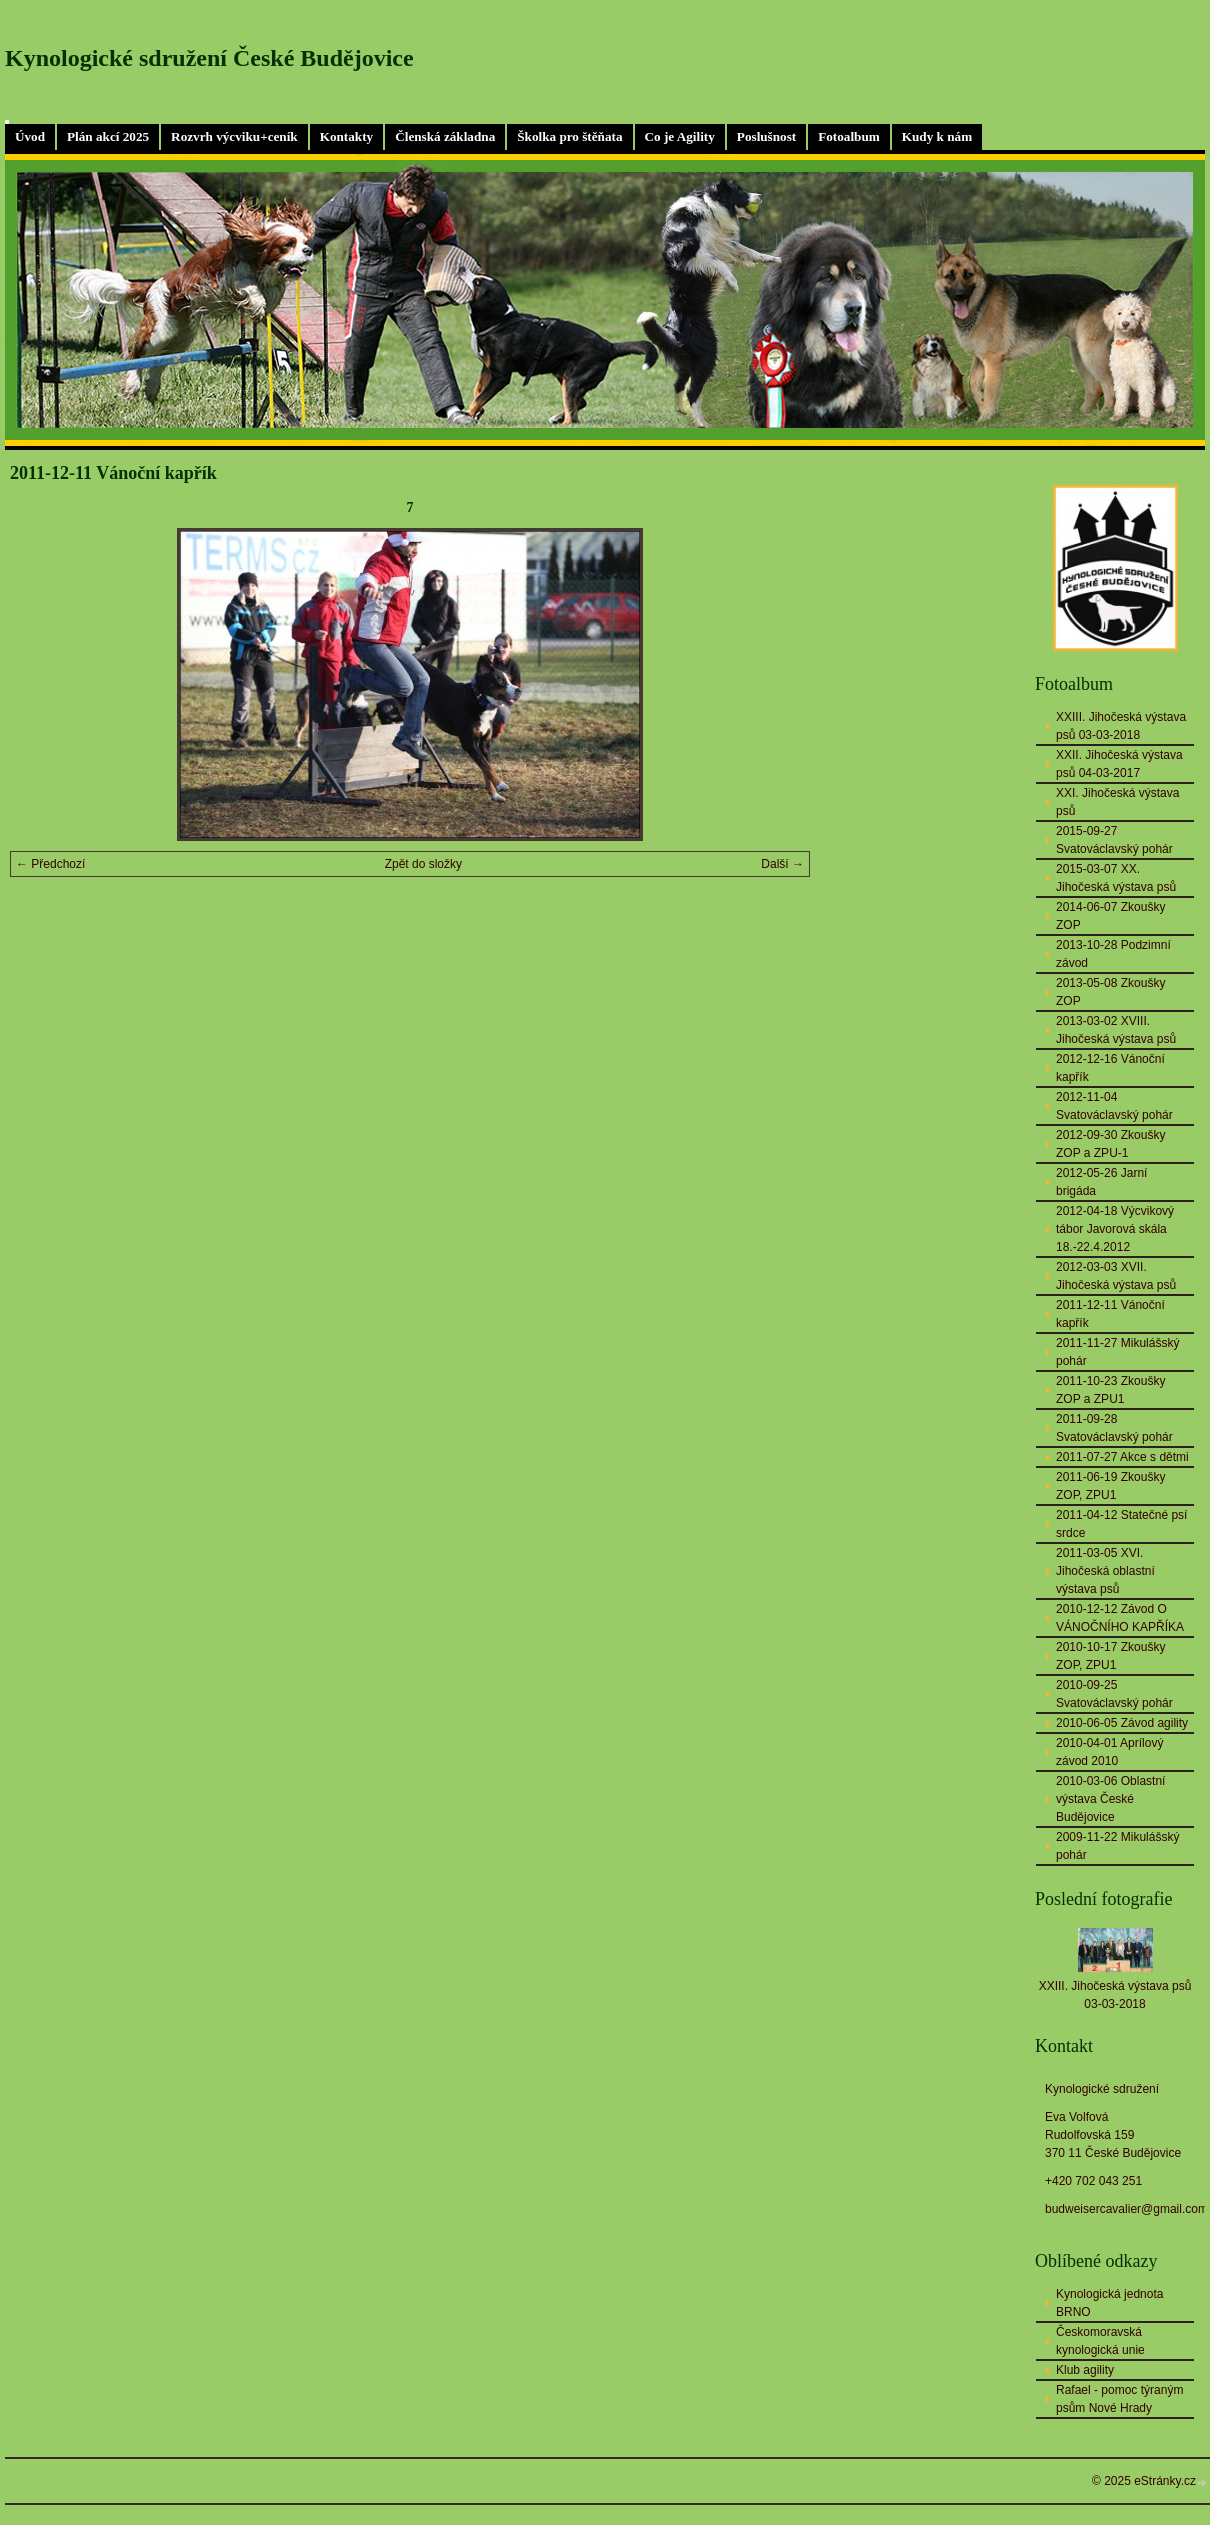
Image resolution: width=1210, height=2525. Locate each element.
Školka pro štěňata (569, 136)
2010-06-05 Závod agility (1122, 1723)
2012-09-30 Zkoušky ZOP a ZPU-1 (1110, 1144)
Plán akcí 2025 (108, 136)
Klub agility (1085, 2370)
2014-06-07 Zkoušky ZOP (1110, 916)
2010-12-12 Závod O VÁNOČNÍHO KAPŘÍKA (1120, 1618)
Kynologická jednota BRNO (1109, 2303)
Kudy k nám (937, 136)
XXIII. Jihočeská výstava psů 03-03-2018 (1121, 726)
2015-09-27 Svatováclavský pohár (1114, 840)
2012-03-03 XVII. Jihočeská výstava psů (1116, 1276)
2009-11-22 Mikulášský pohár (1117, 1846)
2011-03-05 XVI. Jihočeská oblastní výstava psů (1105, 1571)
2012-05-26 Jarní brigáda (1101, 1182)
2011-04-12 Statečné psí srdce (1121, 1524)
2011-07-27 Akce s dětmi (1122, 1457)
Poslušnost (766, 136)
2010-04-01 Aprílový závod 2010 (1109, 1752)
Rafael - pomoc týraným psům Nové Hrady (1119, 2399)
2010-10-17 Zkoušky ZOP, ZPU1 (1110, 1656)
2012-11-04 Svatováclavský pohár (1114, 1106)
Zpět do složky (423, 864)
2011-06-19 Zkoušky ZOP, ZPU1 (1110, 1486)
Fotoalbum (849, 136)
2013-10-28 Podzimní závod (1113, 954)
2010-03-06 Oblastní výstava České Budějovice (1110, 1799)
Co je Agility (680, 136)
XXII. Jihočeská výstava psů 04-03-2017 (1119, 764)
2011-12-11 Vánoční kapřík (1110, 1314)
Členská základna (445, 136)
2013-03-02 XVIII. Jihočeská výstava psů (1116, 1030)
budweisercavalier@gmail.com (1126, 2209)
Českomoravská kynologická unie (1100, 2341)
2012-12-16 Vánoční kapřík (1110, 1068)
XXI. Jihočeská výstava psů (1117, 802)
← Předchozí (50, 864)
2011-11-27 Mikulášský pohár (1117, 1352)
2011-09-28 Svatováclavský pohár (1114, 1428)
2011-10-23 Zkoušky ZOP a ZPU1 (1110, 1390)
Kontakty (347, 136)
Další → (782, 864)
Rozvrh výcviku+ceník (234, 136)
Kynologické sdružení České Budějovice (209, 58)
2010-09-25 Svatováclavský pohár (1114, 1694)
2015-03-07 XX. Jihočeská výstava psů (1116, 878)
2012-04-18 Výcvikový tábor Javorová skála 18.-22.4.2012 (1115, 1229)
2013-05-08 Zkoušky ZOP (1110, 992)
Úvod (30, 136)
